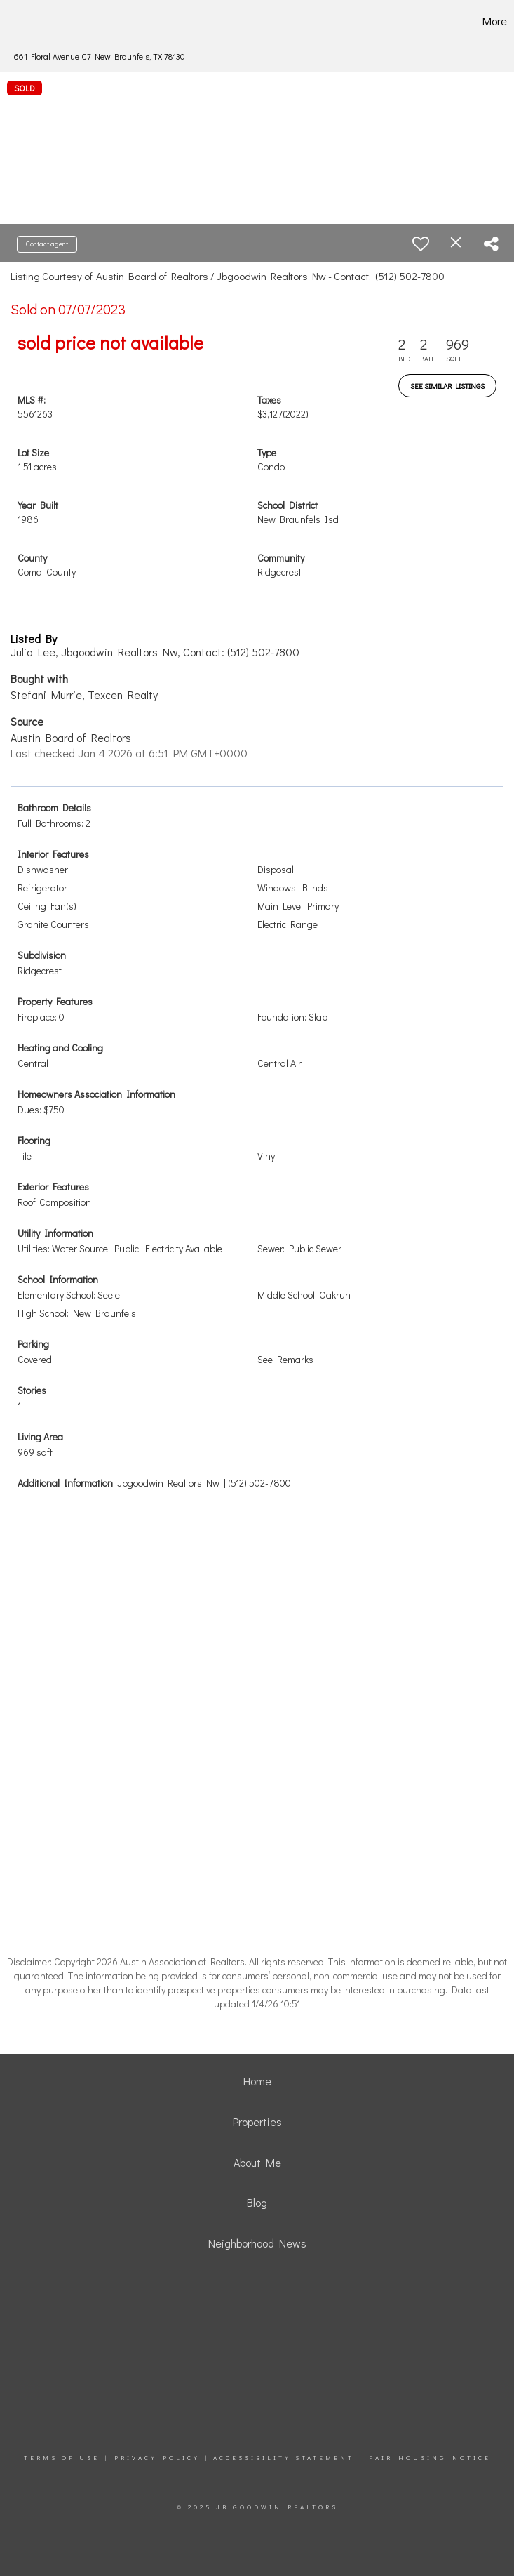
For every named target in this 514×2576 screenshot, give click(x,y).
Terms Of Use (62, 2458)
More (494, 20)
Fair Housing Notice (430, 2458)
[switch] (420, 243)
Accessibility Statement (283, 2458)
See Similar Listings (447, 385)
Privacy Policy (157, 2458)
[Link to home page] (35, 21)
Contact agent (47, 243)
